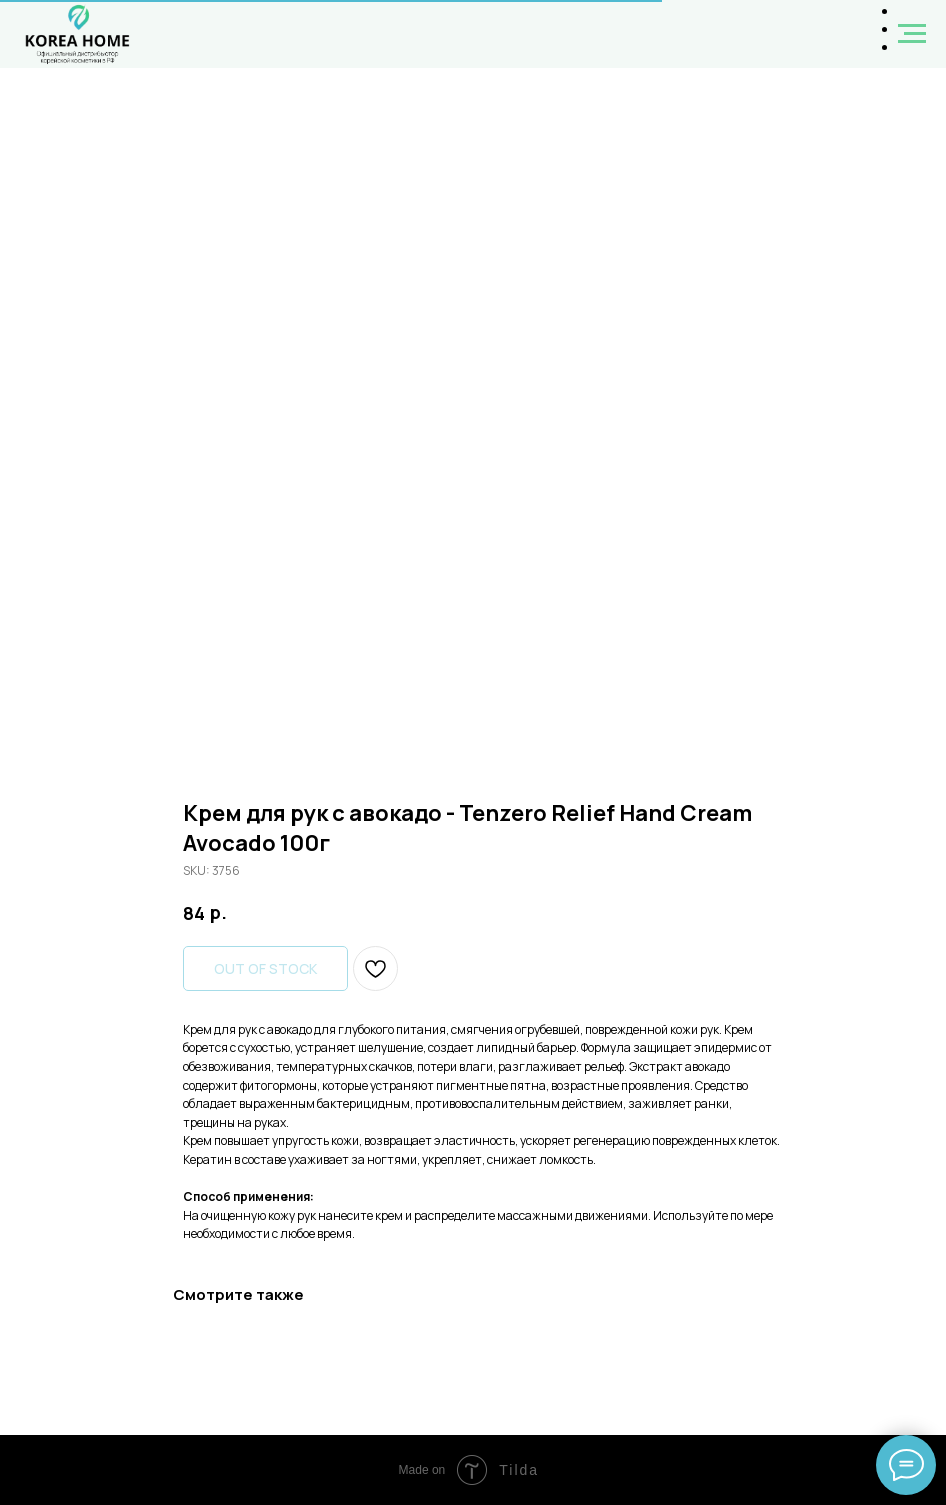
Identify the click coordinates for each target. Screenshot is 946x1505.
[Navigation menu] (912, 34)
